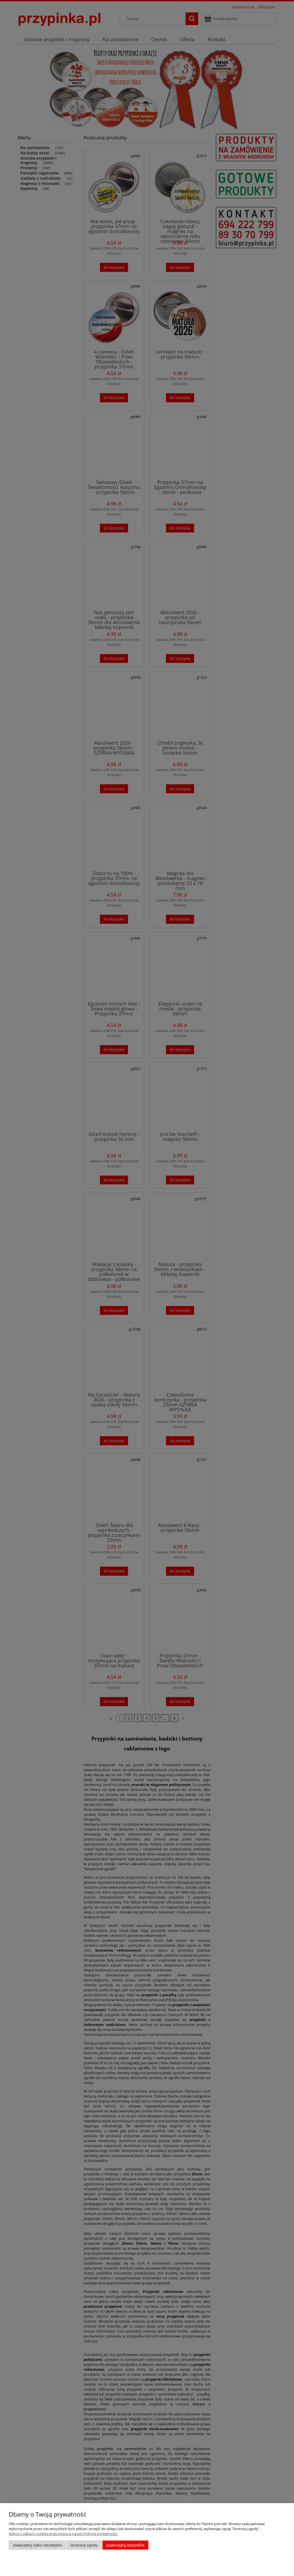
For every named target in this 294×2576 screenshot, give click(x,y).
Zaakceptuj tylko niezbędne (37, 2545)
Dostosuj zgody (84, 2545)
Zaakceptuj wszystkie (125, 2545)
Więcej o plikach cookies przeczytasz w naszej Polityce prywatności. (63, 2533)
